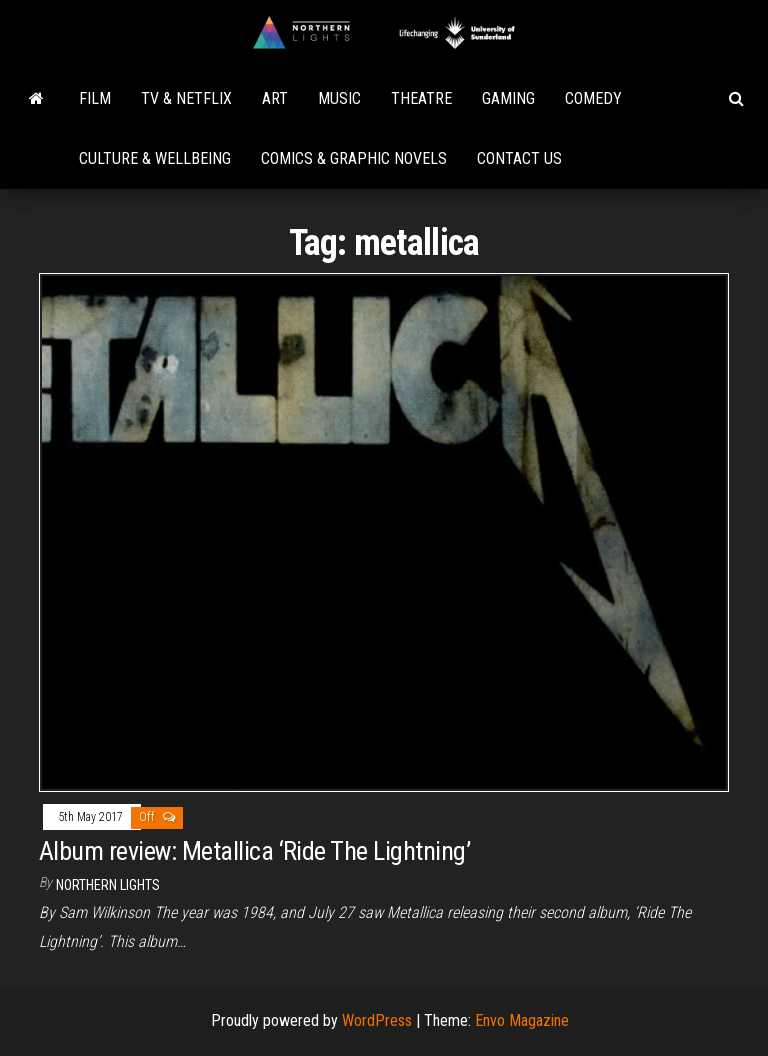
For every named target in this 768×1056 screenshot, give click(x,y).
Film (95, 98)
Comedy (593, 98)
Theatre (421, 98)
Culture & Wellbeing (155, 158)
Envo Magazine (522, 1020)
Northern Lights (108, 885)
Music (339, 98)
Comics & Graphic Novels (354, 158)
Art (275, 98)
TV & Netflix (186, 98)
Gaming (508, 98)
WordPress (377, 1020)
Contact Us (519, 158)
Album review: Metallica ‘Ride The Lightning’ (254, 851)
